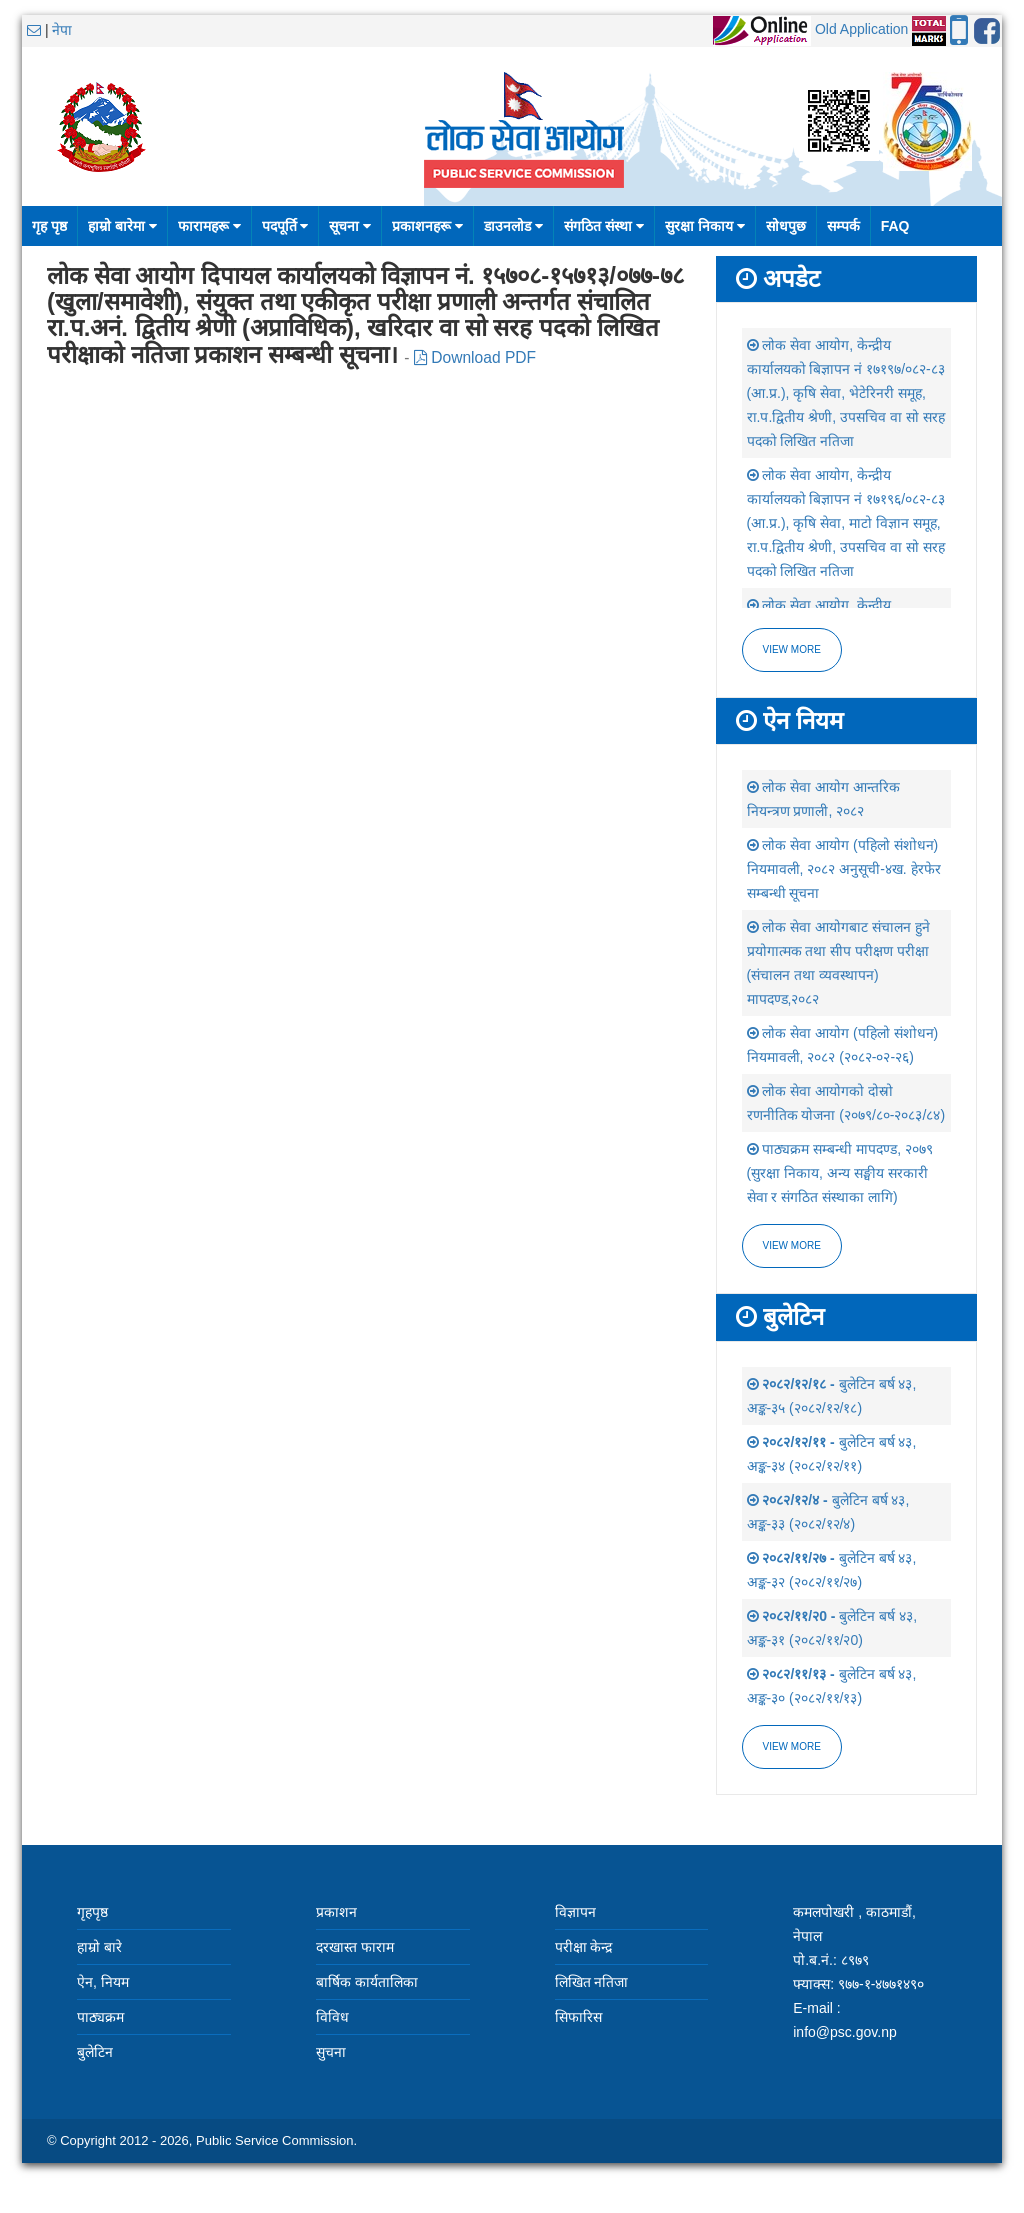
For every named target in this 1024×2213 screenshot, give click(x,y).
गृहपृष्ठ (92, 1912)
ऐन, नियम (103, 1982)
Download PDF (475, 357)
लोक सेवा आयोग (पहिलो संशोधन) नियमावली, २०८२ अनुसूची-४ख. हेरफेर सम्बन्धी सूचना (844, 869)
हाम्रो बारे (99, 1947)
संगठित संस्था (604, 226)
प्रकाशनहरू (427, 226)
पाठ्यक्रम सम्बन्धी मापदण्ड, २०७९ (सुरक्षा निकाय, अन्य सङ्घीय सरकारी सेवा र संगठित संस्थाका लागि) (840, 1173)
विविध (332, 2017)
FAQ (895, 226)
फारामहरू (209, 226)
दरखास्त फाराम (355, 1947)
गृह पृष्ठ (49, 226)
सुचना (331, 2052)
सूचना (350, 226)
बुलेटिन (95, 2052)
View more (792, 649)
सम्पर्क (843, 226)
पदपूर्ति (285, 226)
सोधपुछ (786, 226)
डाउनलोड (513, 226)
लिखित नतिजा (592, 1982)
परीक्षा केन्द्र (584, 1947)
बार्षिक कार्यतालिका (367, 1982)
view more (792, 1245)
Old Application (861, 29)
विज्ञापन (575, 1912)
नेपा (62, 30)
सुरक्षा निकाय (705, 226)
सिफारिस (578, 2017)
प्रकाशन (336, 1912)
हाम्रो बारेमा (122, 226)
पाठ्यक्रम (100, 2017)
